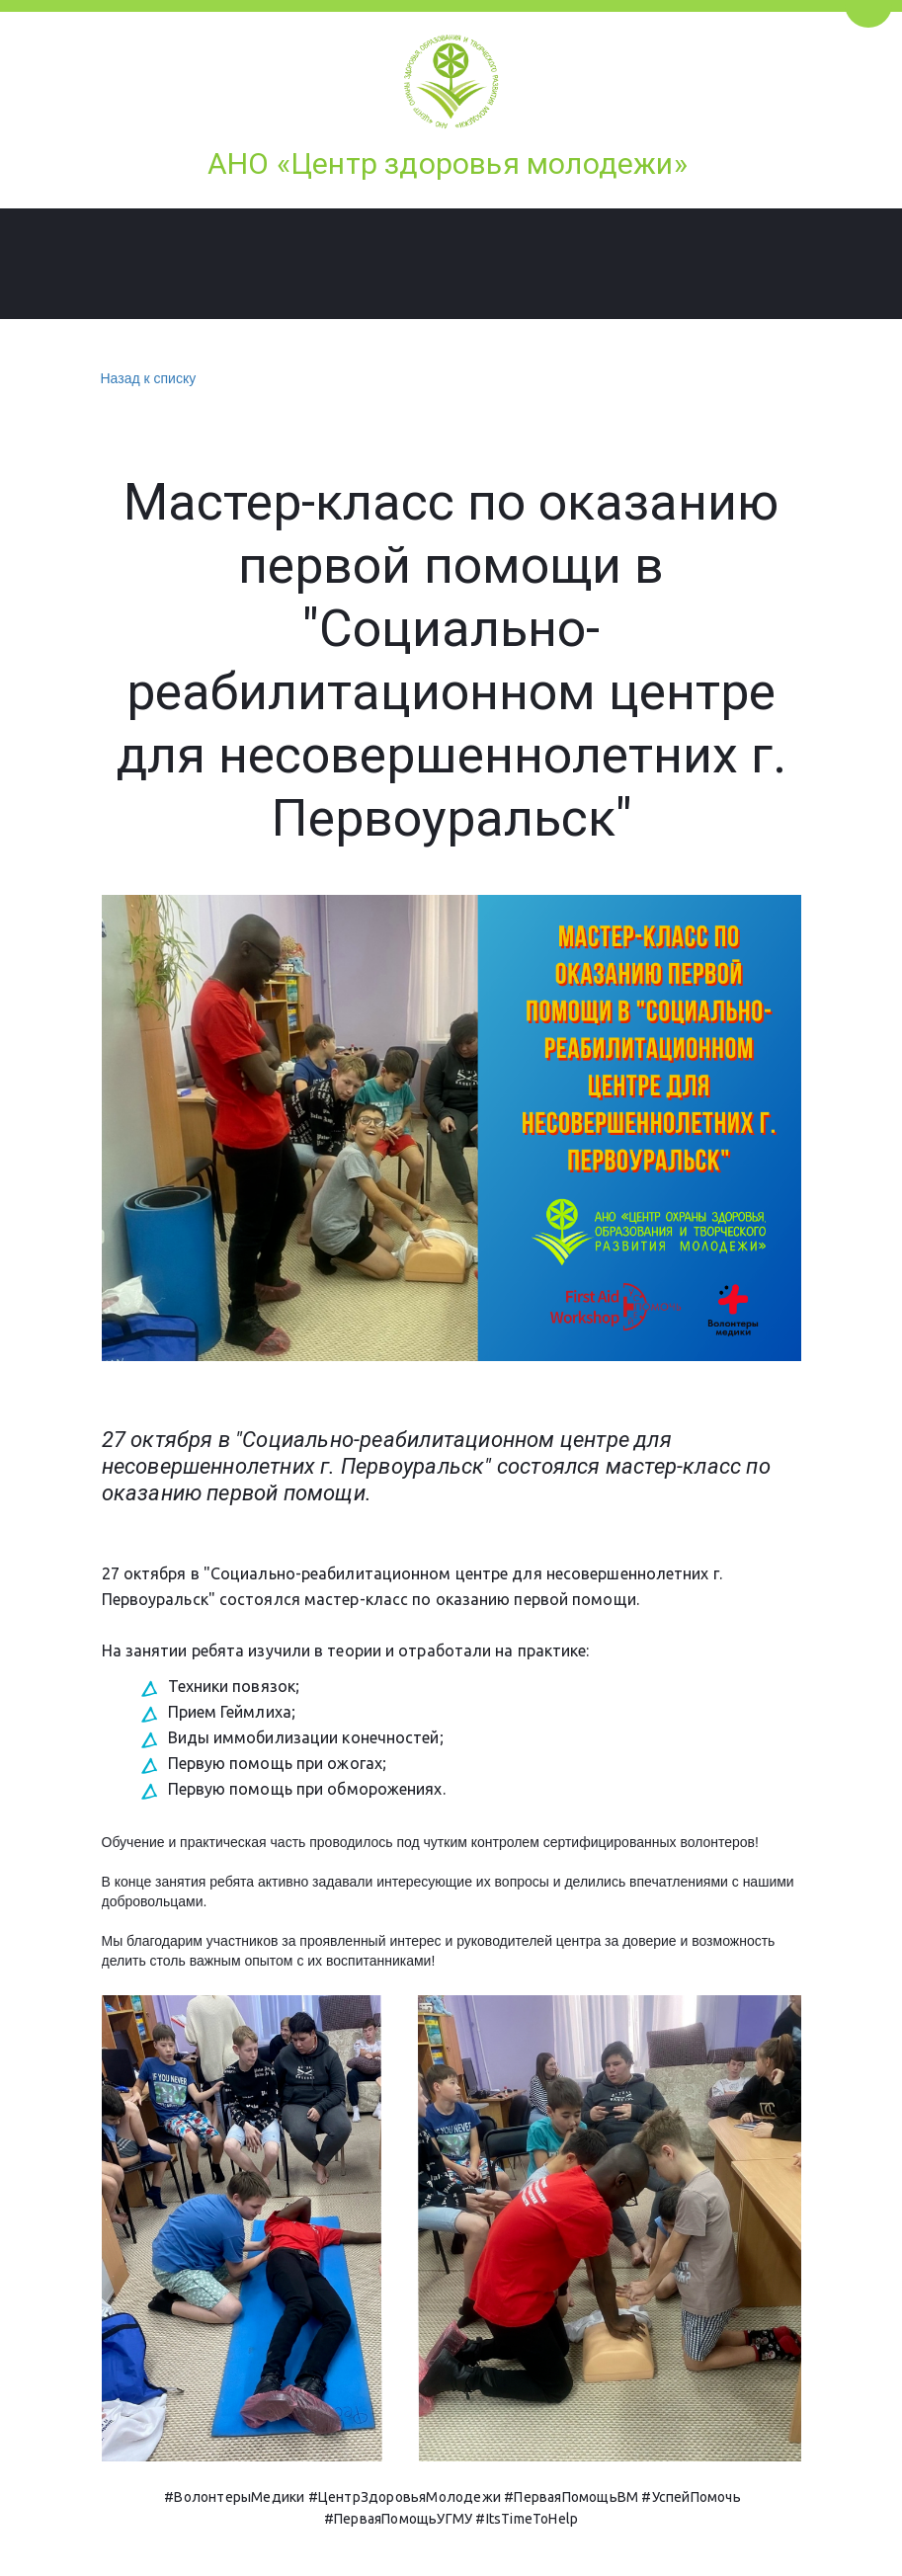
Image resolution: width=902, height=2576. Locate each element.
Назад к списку (146, 378)
